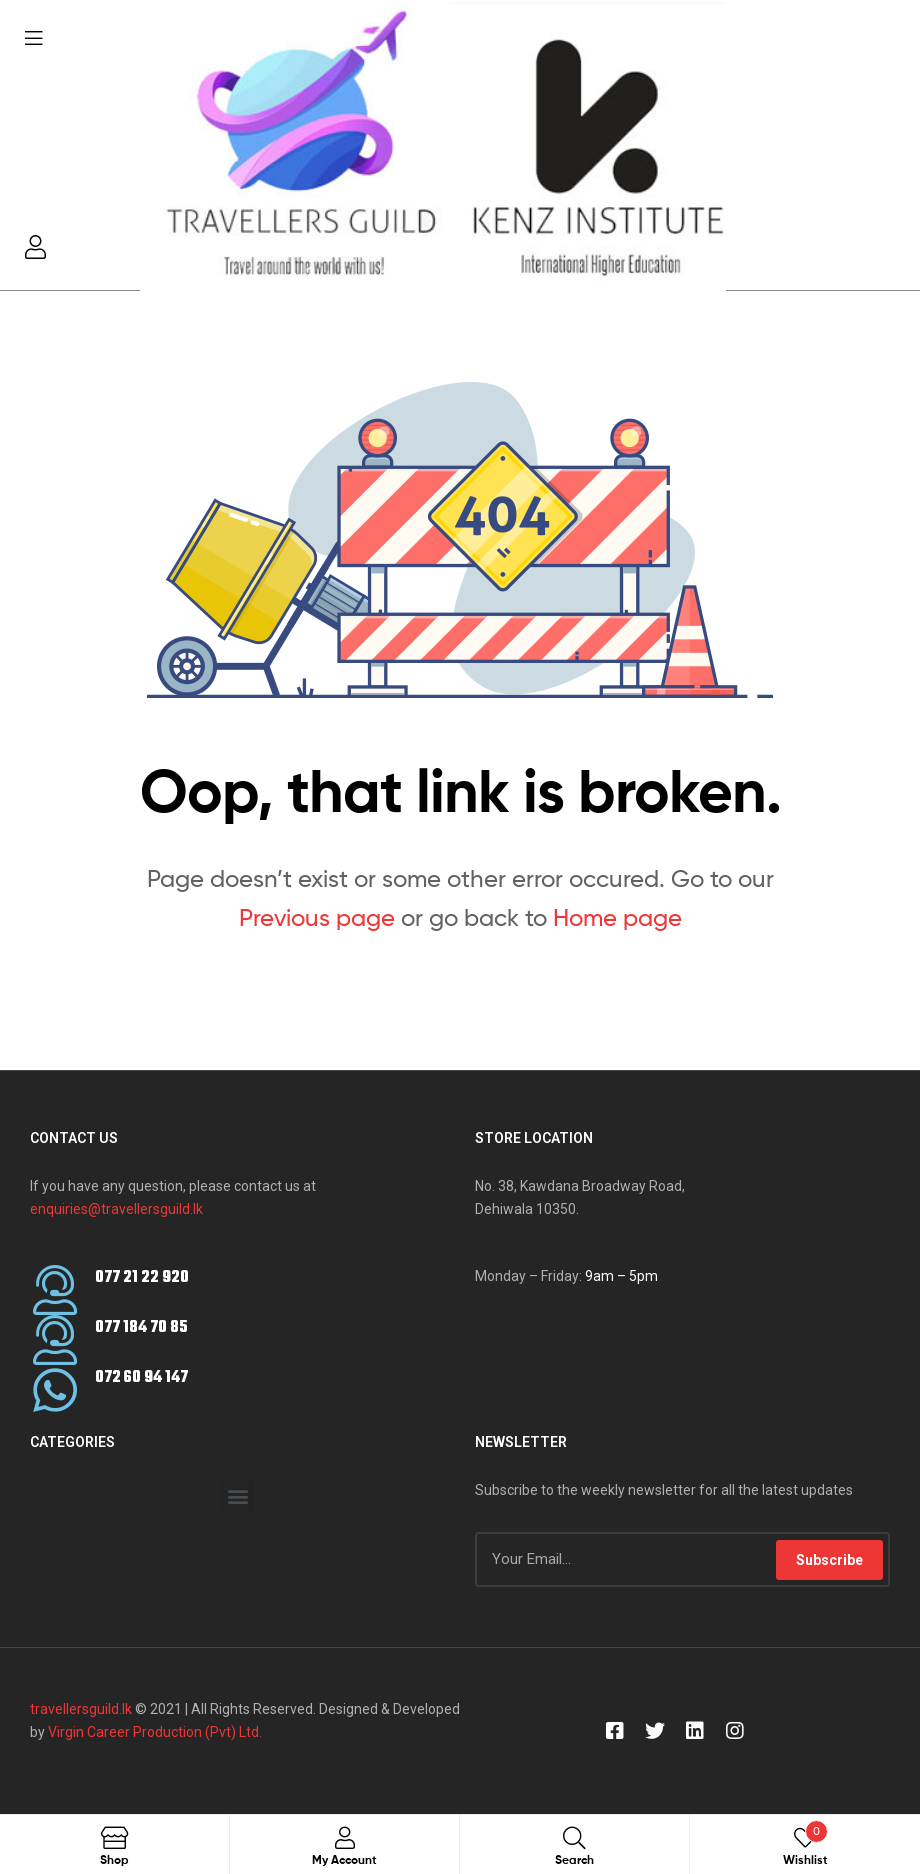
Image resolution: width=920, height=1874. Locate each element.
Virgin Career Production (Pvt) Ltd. (153, 1732)
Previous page (317, 917)
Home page (617, 917)
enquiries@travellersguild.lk (116, 1209)
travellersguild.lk (81, 1709)
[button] (237, 1495)
